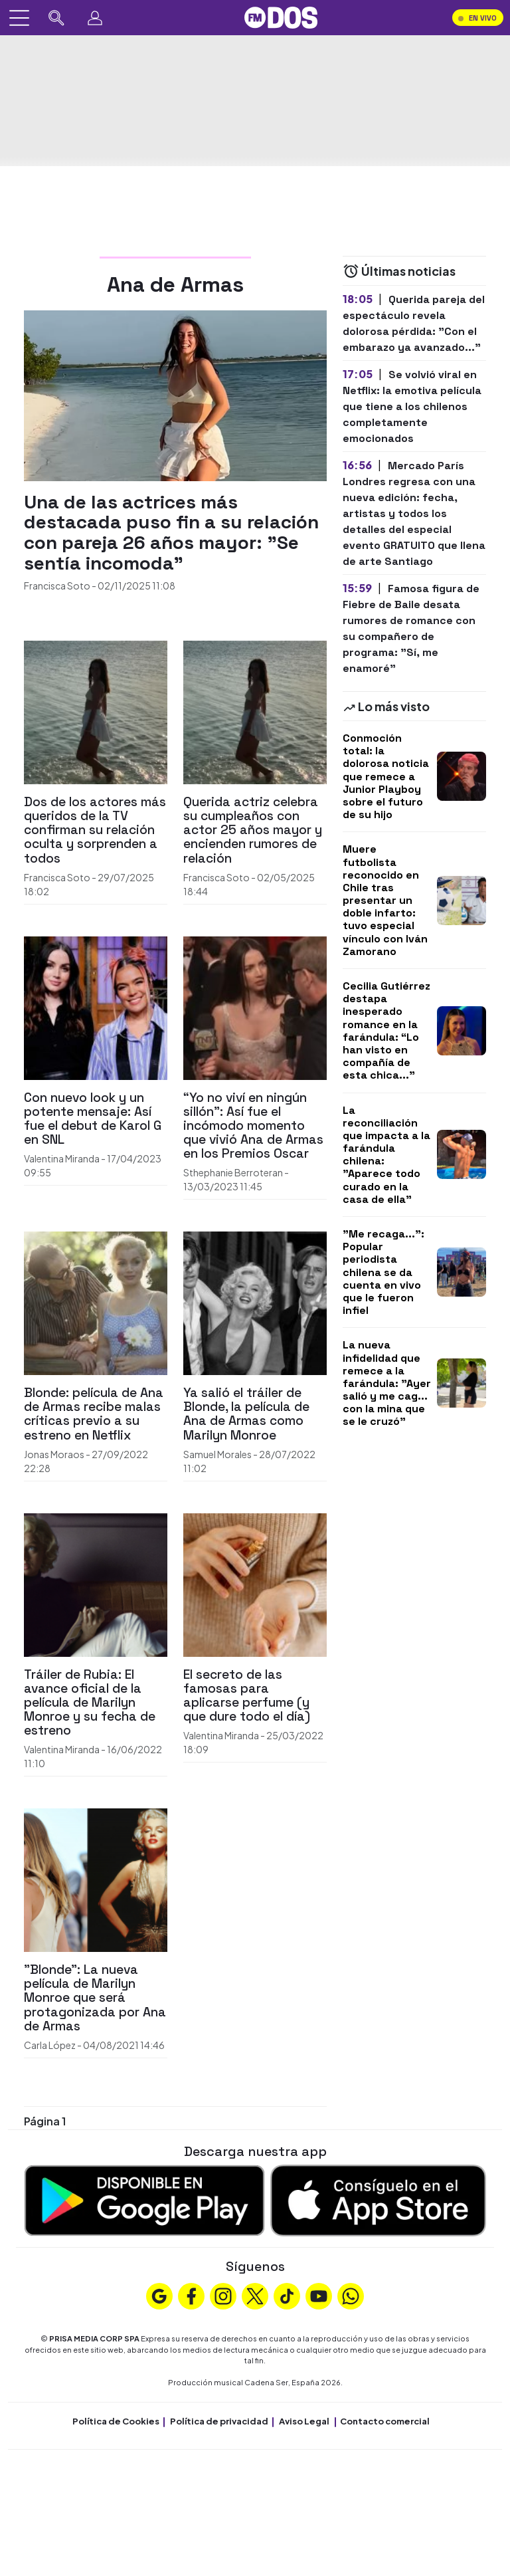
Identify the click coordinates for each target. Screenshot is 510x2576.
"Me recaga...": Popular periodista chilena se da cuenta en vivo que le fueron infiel (383, 1272)
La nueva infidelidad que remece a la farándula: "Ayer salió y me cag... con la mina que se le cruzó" (387, 1383)
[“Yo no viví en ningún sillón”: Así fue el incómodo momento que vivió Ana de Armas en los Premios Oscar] (255, 1007)
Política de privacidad (219, 2421)
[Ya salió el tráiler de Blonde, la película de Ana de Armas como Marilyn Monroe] (255, 1302)
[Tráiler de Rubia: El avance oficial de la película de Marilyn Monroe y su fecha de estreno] (95, 1583)
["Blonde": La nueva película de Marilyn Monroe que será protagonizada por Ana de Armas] (95, 1878)
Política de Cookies (115, 2421)
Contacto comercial (385, 2421)
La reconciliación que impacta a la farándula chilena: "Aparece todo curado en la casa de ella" (386, 1154)
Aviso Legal (304, 2421)
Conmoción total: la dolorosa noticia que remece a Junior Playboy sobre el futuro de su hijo (386, 776)
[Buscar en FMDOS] (56, 18)
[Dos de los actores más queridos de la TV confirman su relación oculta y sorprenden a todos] (95, 711)
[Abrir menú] (19, 18)
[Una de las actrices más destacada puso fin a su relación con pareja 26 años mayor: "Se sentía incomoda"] (175, 394)
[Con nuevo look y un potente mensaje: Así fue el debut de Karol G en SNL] (95, 1007)
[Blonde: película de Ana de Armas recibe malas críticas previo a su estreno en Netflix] (95, 1302)
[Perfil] (95, 18)
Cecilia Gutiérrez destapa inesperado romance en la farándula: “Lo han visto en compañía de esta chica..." (386, 1030)
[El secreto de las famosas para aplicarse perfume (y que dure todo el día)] (255, 1583)
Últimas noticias (399, 270)
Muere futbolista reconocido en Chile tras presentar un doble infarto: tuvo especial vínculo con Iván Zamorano (385, 900)
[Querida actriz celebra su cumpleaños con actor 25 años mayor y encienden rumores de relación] (255, 711)
